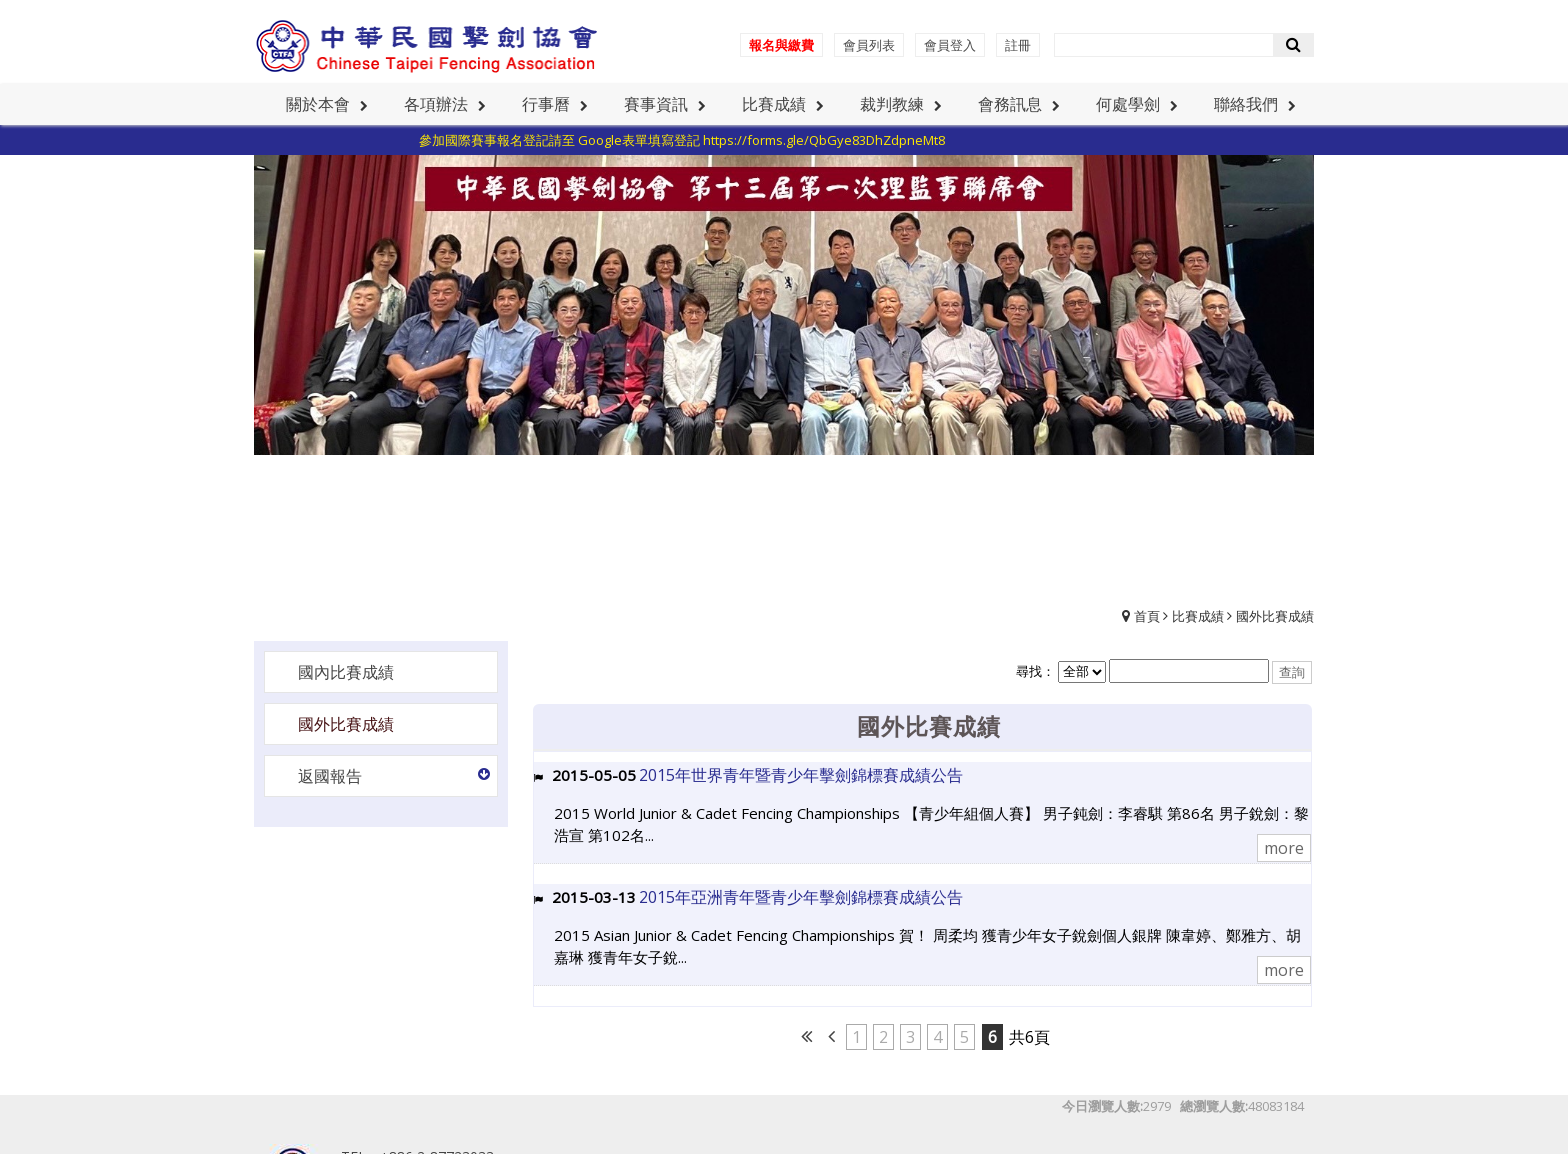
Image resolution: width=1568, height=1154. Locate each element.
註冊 (1018, 45)
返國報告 (330, 776)
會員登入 (950, 45)
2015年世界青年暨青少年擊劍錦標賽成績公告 (801, 775)
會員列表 (869, 45)
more (1284, 848)
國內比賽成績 (346, 672)
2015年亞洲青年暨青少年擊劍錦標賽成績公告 (801, 897)
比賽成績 (1198, 616)
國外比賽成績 (1275, 616)
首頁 (1147, 616)
